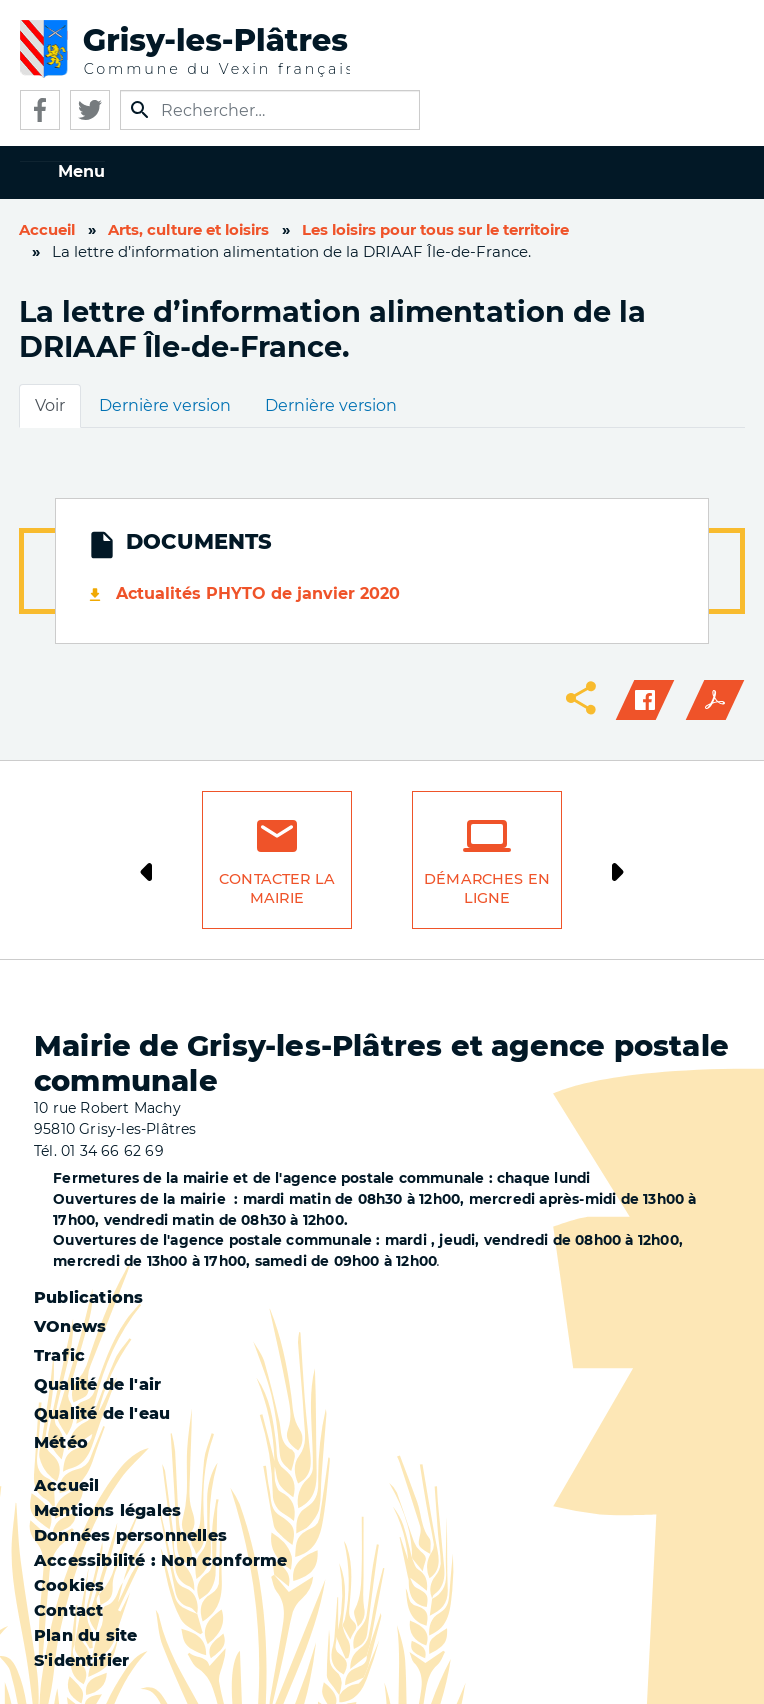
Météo (61, 1442)
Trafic (59, 1355)
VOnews (70, 1326)
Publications (88, 1297)
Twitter (90, 110)
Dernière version (165, 405)
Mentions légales (107, 1510)
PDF (715, 700)
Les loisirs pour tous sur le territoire (435, 230)
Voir (50, 405)
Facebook (40, 110)
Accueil (47, 230)
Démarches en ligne (487, 888)
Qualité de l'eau (102, 1413)
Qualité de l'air (97, 1384)
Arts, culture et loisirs (188, 230)
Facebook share (645, 700)
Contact (68, 1610)
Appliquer (140, 110)
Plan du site (85, 1635)
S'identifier (81, 1660)
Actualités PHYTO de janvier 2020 (258, 593)
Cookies (69, 1585)
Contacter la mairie (277, 888)
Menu (81, 171)
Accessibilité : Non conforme (161, 1560)
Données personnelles (130, 1535)
